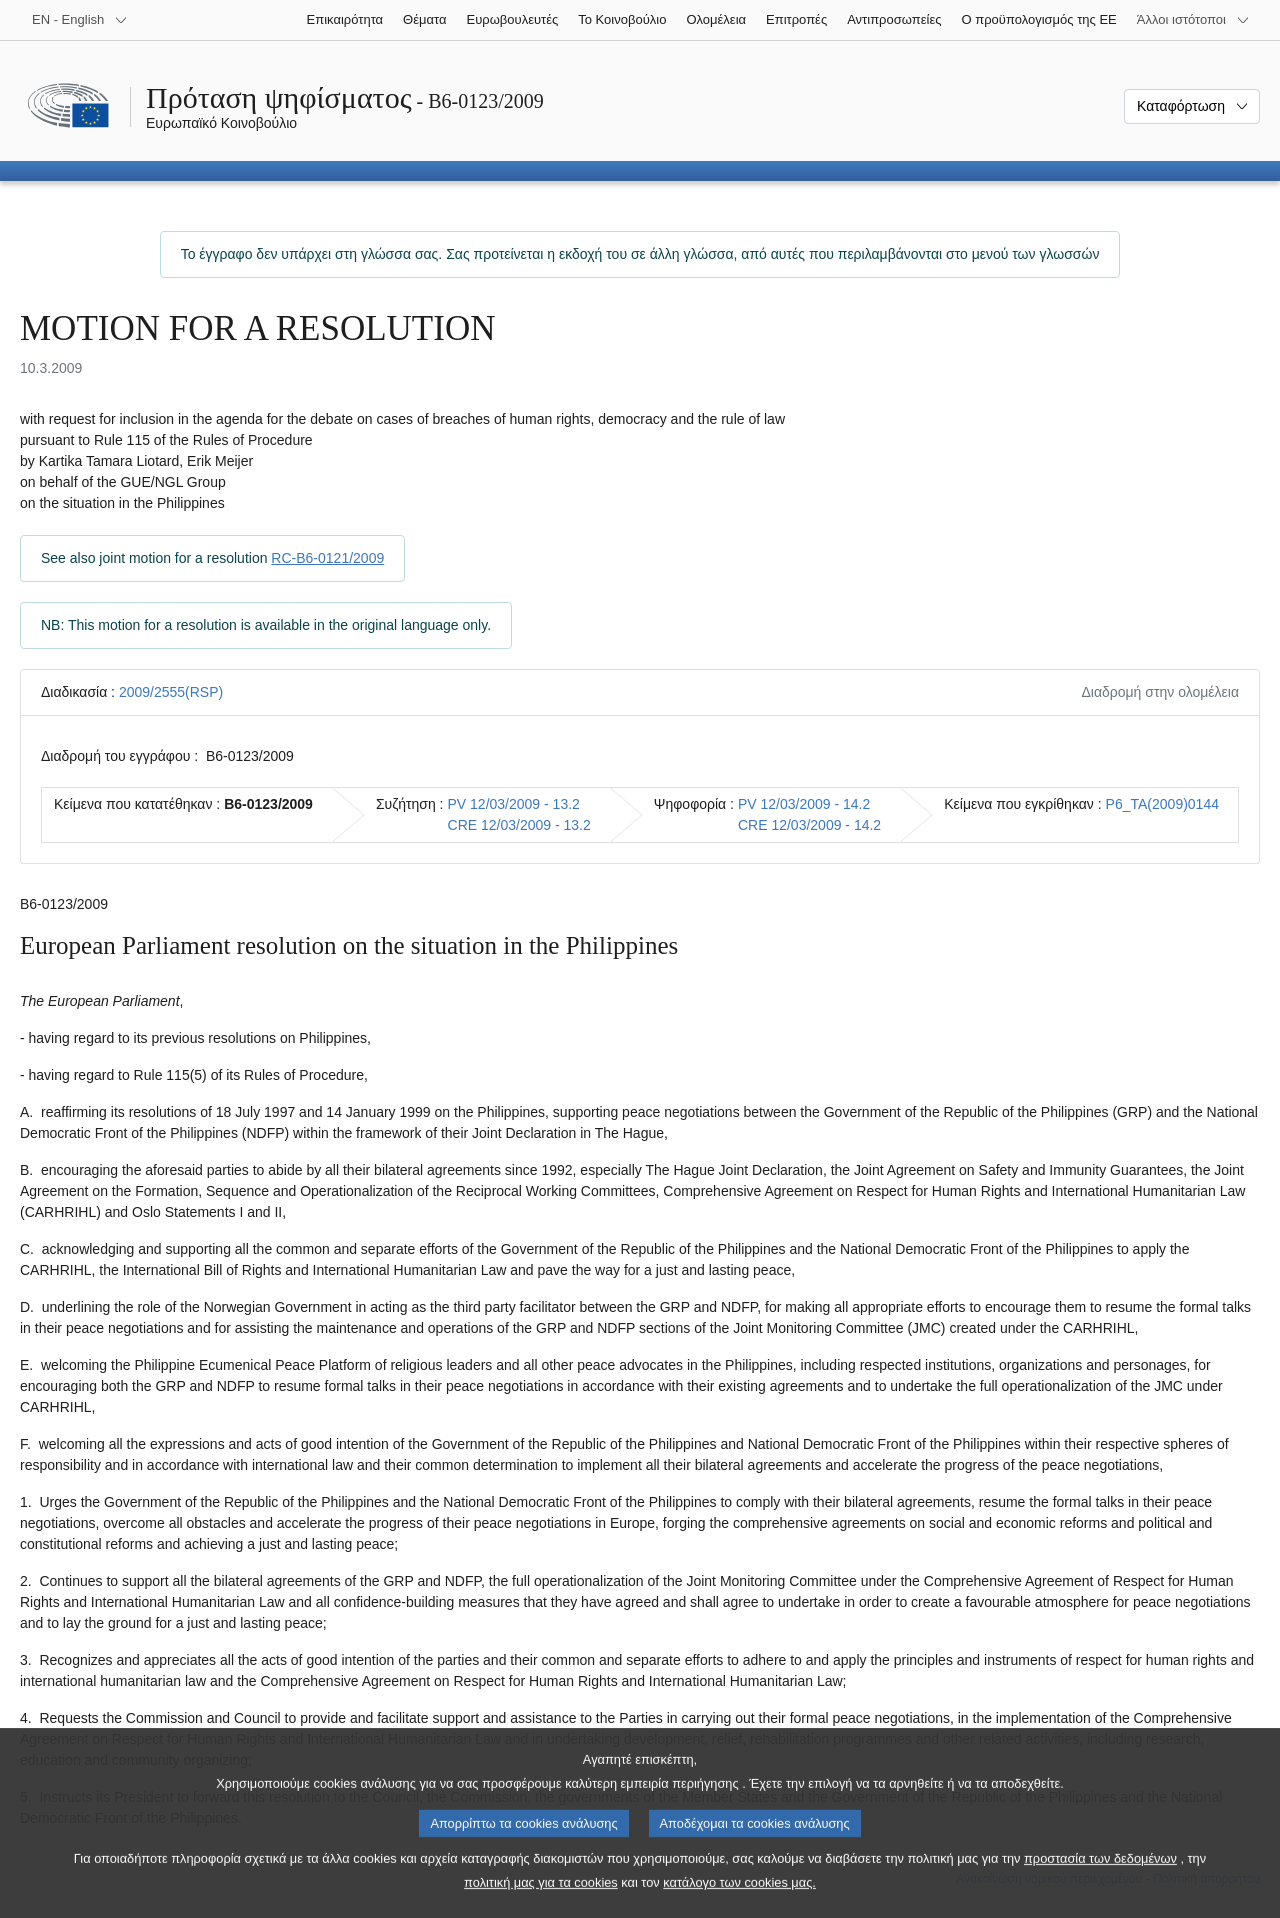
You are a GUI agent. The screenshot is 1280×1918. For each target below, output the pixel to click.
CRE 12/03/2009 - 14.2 (809, 825)
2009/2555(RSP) (171, 692)
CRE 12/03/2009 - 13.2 (519, 825)
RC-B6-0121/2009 (327, 558)
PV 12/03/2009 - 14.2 (804, 804)
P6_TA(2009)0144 (1162, 804)
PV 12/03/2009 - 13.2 (514, 804)
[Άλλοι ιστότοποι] (1193, 20)
